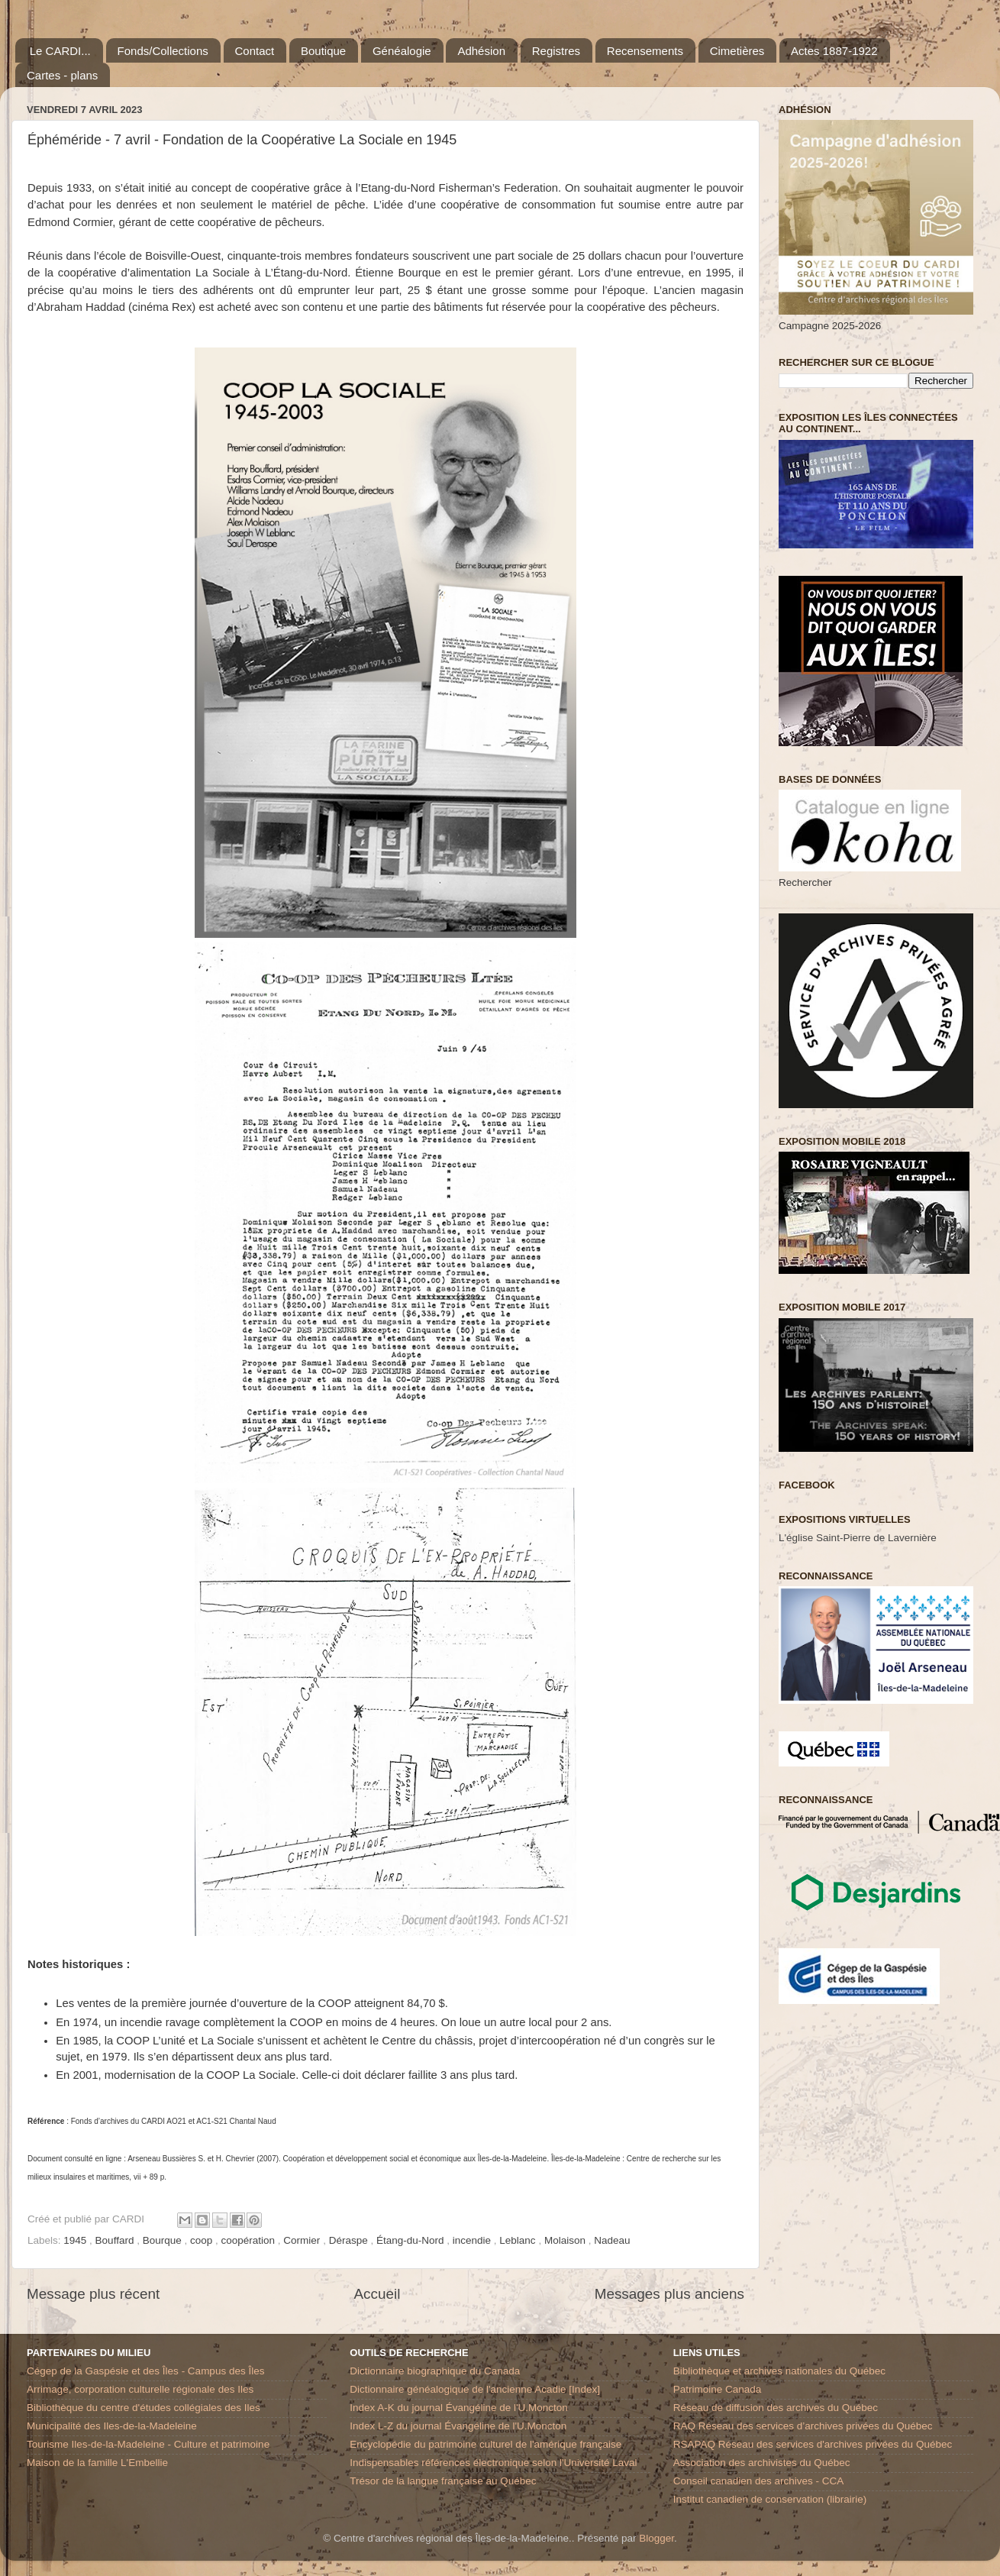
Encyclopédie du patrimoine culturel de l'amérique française (485, 2444)
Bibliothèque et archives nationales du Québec (779, 2371)
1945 (76, 2240)
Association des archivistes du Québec (761, 2462)
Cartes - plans (62, 75)
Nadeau (612, 2240)
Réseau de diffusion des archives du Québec (775, 2407)
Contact (255, 50)
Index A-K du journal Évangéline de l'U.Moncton (459, 2407)
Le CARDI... (60, 50)
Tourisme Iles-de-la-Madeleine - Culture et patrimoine (148, 2444)
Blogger (656, 2538)
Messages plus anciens (669, 2294)
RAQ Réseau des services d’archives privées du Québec (803, 2426)
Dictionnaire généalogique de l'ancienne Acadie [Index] (475, 2389)
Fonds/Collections (163, 50)
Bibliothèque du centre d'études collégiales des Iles (143, 2407)
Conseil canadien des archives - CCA (758, 2481)
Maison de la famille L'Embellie (97, 2462)
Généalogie (402, 50)
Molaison (566, 2240)
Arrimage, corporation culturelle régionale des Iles (140, 2389)
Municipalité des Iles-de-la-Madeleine (112, 2426)
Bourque (164, 2240)
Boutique (323, 50)
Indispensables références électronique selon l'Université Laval (493, 2462)
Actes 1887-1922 (834, 50)
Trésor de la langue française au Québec (443, 2481)
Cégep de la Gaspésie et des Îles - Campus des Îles (145, 2371)
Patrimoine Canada (717, 2389)
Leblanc (518, 2240)
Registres (556, 50)
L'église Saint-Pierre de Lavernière (858, 1537)
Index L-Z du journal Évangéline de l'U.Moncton (458, 2426)
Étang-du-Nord (411, 2240)
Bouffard (116, 2240)
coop (202, 2240)
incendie (473, 2240)
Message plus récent (93, 2294)
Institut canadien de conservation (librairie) (770, 2499)
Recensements (645, 50)
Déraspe (350, 2240)
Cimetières (737, 50)
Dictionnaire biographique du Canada (435, 2371)
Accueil (377, 2294)
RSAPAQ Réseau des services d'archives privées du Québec (813, 2444)
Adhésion (481, 50)
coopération (249, 2240)
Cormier (303, 2240)
